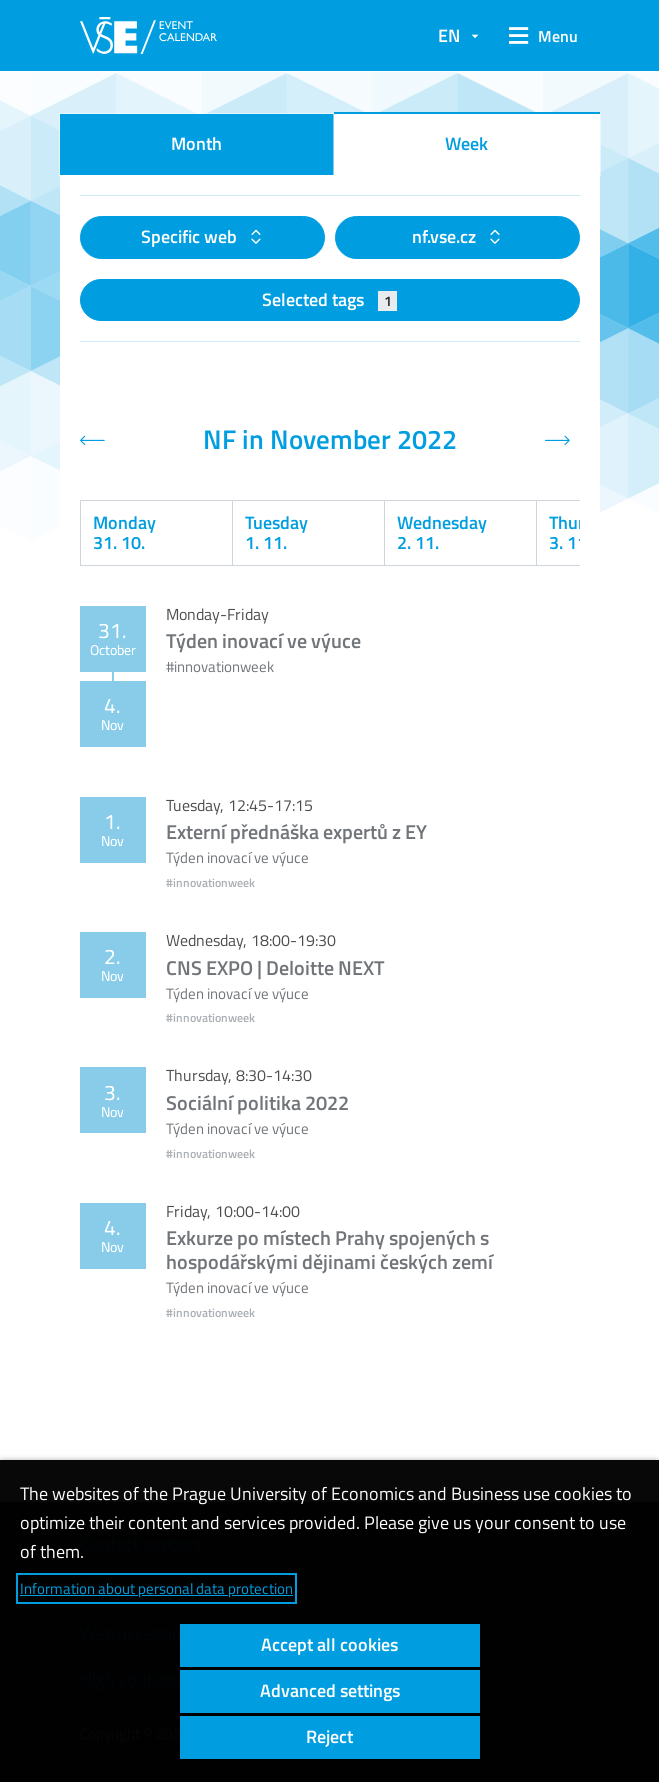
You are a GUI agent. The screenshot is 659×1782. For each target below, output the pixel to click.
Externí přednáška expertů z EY (296, 831)
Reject (329, 1736)
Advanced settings (330, 1690)
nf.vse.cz (446, 236)
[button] (539, 36)
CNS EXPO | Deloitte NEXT (275, 967)
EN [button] (449, 35)
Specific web (191, 236)
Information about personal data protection (156, 1588)
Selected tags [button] (329, 299)
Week (466, 143)
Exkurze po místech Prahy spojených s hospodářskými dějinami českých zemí (329, 1249)
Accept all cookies (329, 1644)
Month (196, 143)
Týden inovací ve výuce (263, 640)
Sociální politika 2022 (257, 1102)
